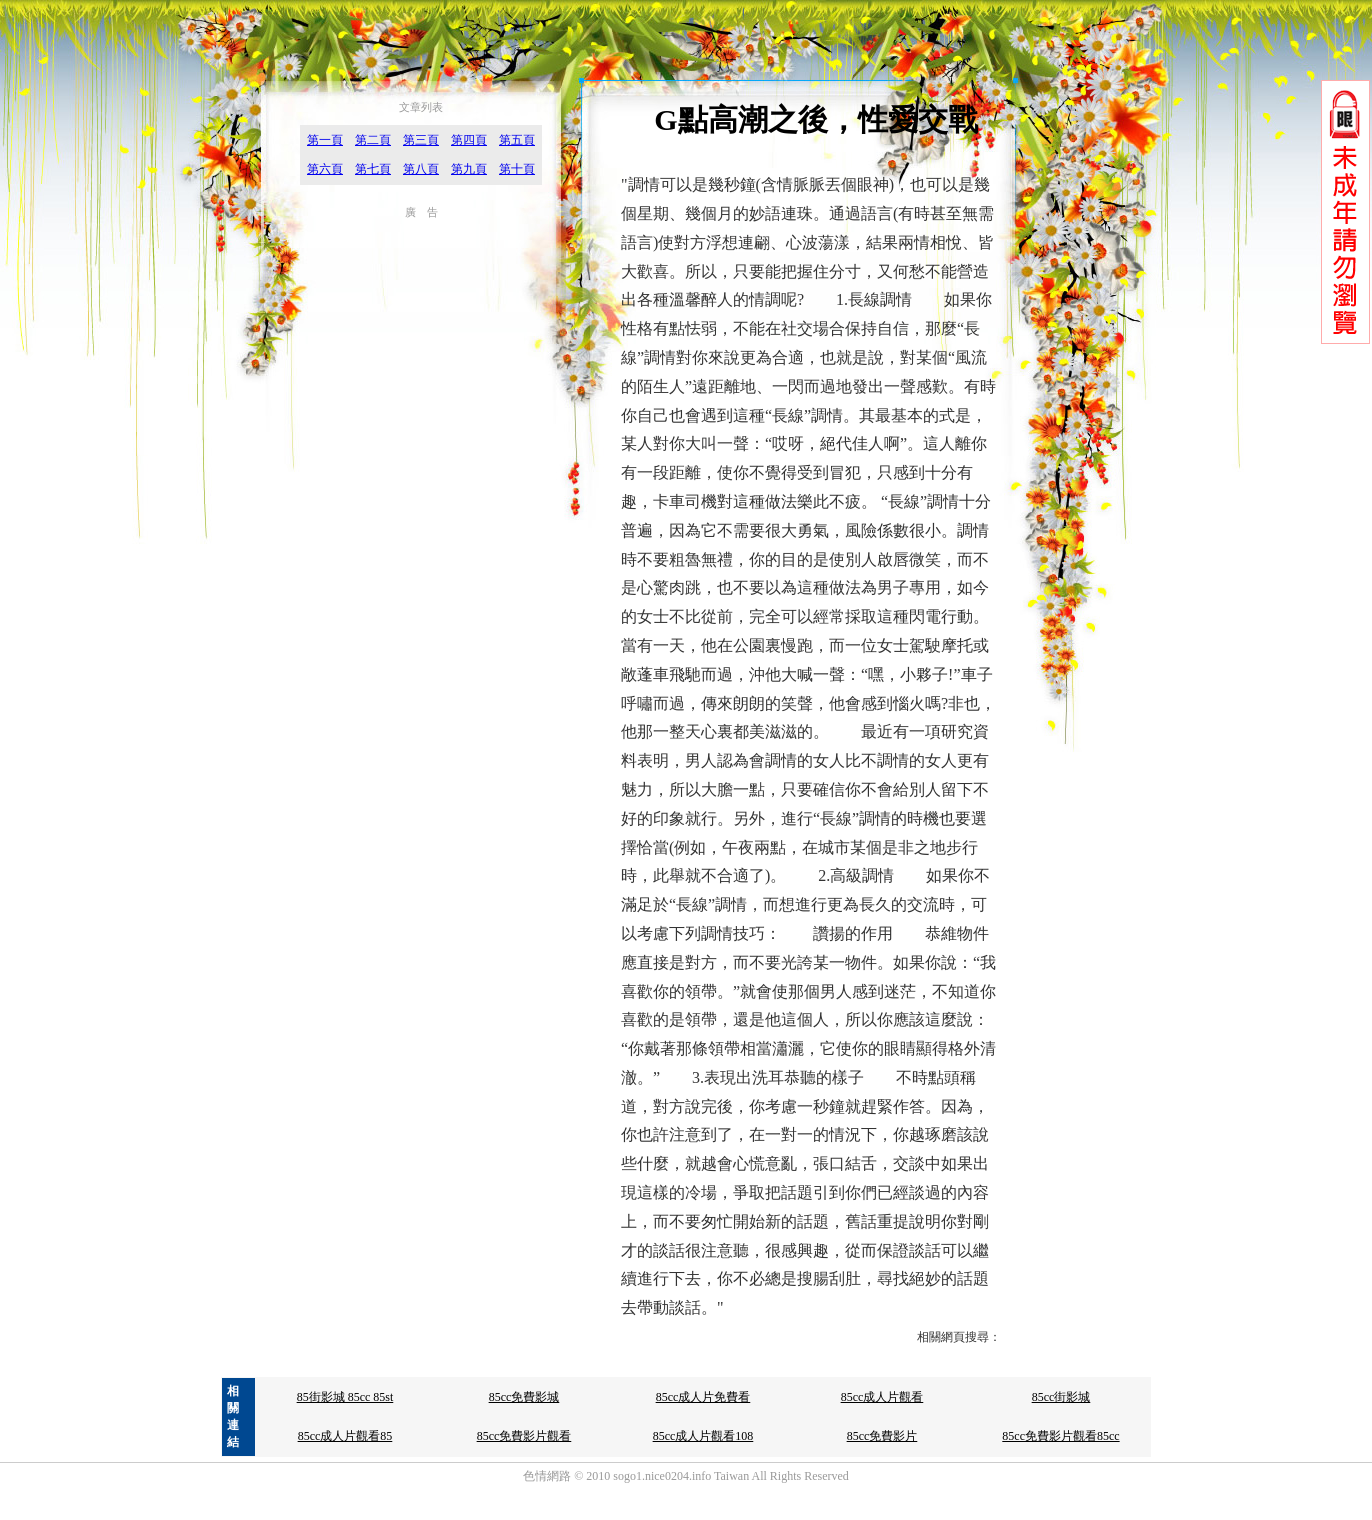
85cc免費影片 (882, 1436)
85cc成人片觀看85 (345, 1436)
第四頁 (469, 140)
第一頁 (325, 140)
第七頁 (373, 169)
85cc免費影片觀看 (524, 1436)
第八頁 (421, 169)
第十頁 (517, 169)
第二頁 (373, 140)
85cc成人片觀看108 (703, 1436)
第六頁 (325, 169)
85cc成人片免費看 (703, 1397)
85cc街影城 (1061, 1397)
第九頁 (469, 169)
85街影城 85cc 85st (345, 1397)
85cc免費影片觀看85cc (1060, 1436)
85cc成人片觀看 (882, 1397)
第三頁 (421, 140)
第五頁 (517, 140)
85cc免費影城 (524, 1397)
